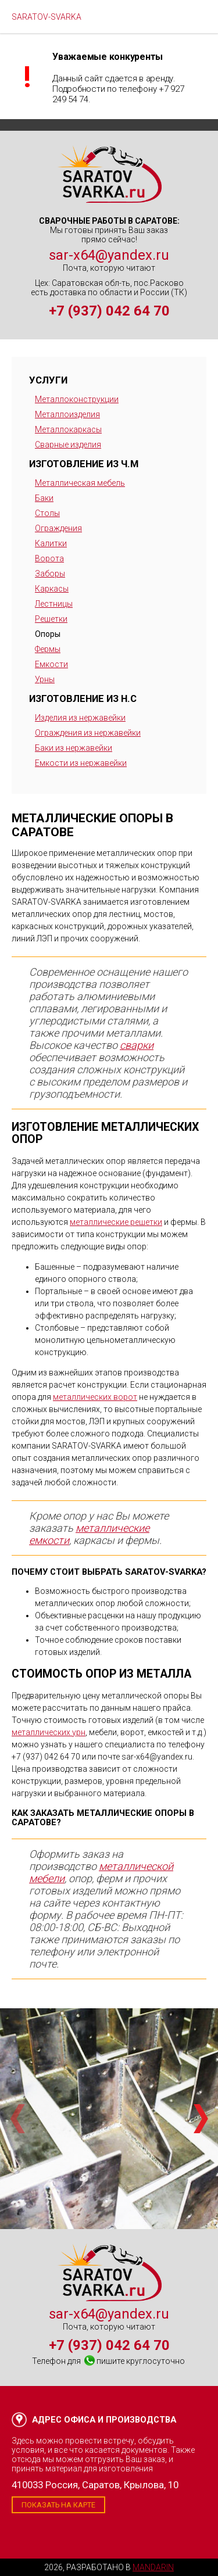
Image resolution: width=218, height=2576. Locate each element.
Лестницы (54, 603)
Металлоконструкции (77, 399)
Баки (44, 498)
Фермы (47, 649)
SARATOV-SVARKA (46, 17)
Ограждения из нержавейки (88, 732)
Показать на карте (58, 2504)
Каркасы (52, 588)
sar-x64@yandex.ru (109, 255)
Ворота (49, 558)
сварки (136, 1045)
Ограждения (58, 528)
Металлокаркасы (68, 429)
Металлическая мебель (80, 483)
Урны (45, 679)
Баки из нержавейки (73, 748)
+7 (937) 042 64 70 (109, 311)
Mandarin (153, 2567)
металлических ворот (95, 1397)
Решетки (51, 619)
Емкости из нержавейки (81, 763)
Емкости (51, 664)
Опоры (47, 634)
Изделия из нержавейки (80, 717)
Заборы (50, 573)
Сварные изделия (68, 444)
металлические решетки (116, 1222)
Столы (47, 513)
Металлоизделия (67, 414)
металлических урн (48, 1732)
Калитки (51, 543)
